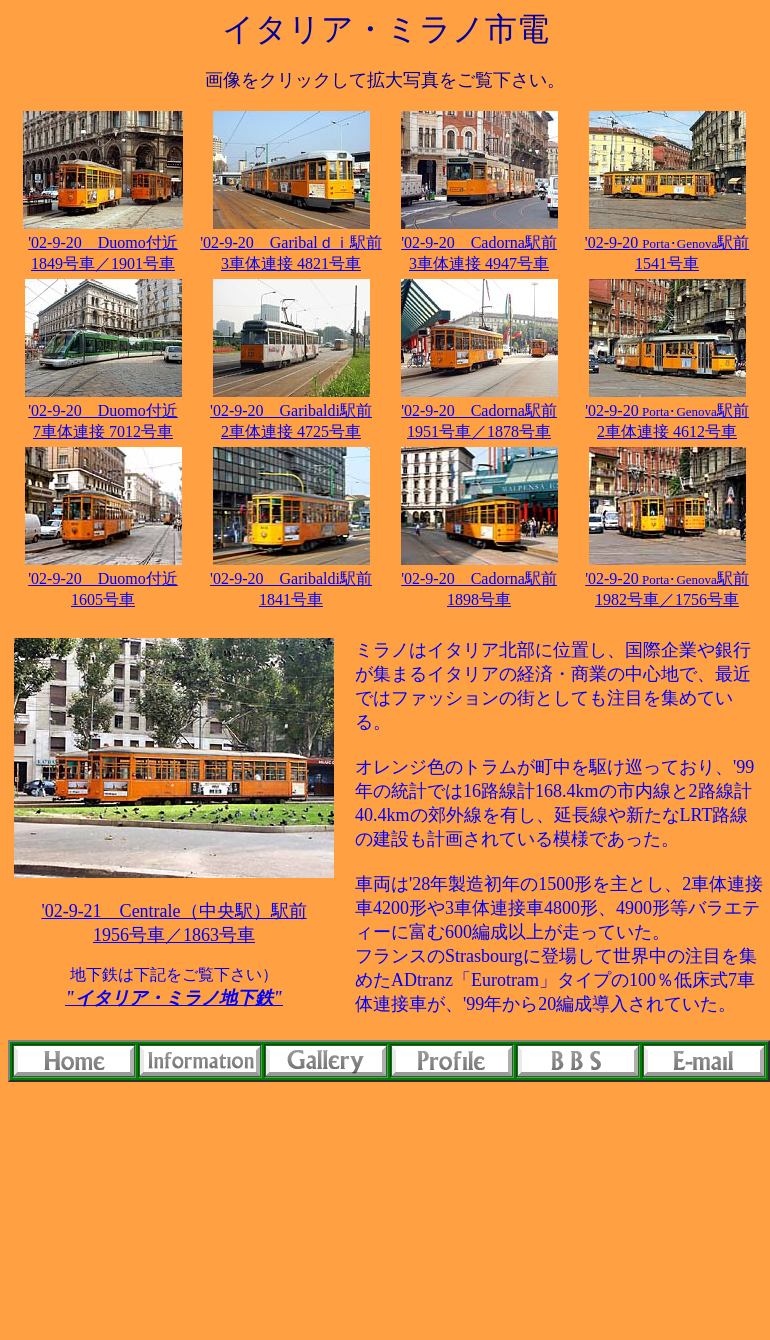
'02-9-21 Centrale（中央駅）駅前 (173, 911)
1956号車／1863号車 (174, 935)
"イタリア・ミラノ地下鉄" (174, 998)
